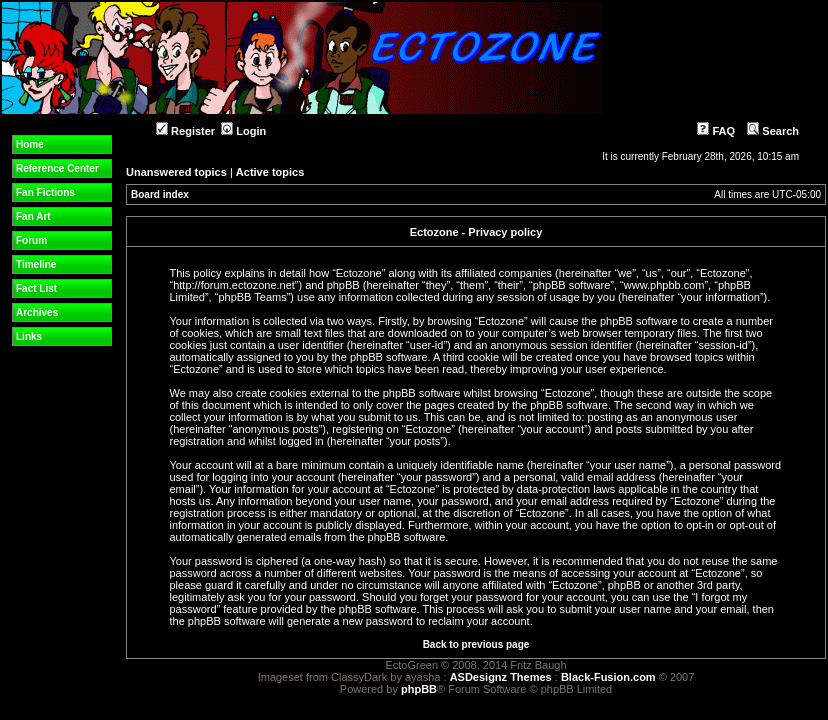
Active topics (270, 172)
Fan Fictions (45, 192)
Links (29, 336)
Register (185, 131)
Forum (31, 240)
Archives (37, 312)
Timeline (36, 264)
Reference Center (57, 168)
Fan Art (33, 216)
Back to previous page (476, 644)
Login (243, 131)
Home (30, 144)
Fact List (36, 288)
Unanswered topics (176, 172)
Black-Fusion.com (608, 677)
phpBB (419, 689)
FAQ (716, 131)
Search (773, 131)
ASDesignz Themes (501, 677)
